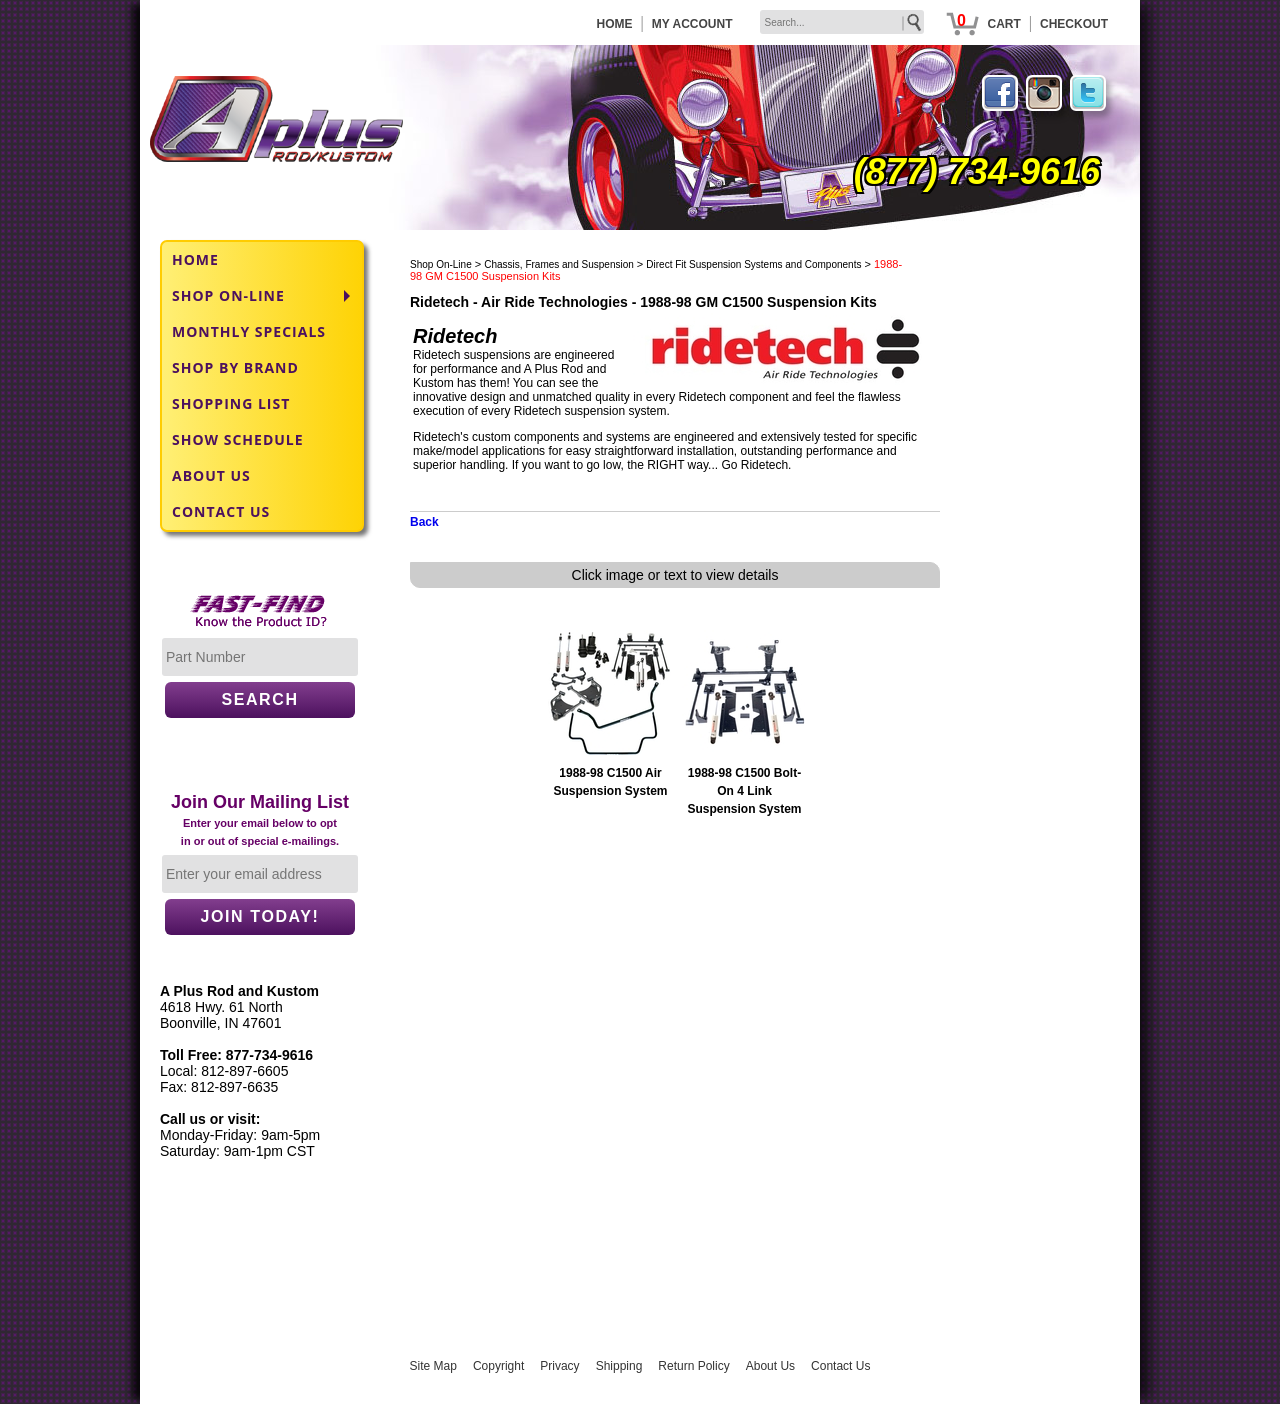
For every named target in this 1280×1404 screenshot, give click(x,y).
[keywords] (842, 22)
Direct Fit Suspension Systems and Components (753, 264)
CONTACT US (221, 511)
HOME (615, 24)
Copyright (498, 1366)
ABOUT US (211, 475)
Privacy (559, 1366)
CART (1003, 24)
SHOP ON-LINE (228, 295)
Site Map (433, 1366)
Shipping (619, 1366)
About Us (770, 1366)
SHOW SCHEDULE (238, 439)
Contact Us (840, 1366)
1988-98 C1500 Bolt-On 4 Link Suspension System (744, 791)
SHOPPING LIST (231, 403)
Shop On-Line (441, 264)
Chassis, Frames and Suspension (559, 264)
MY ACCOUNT (692, 24)
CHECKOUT (1074, 24)
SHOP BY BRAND (235, 367)
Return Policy (693, 1366)
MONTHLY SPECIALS (249, 331)
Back (424, 522)
